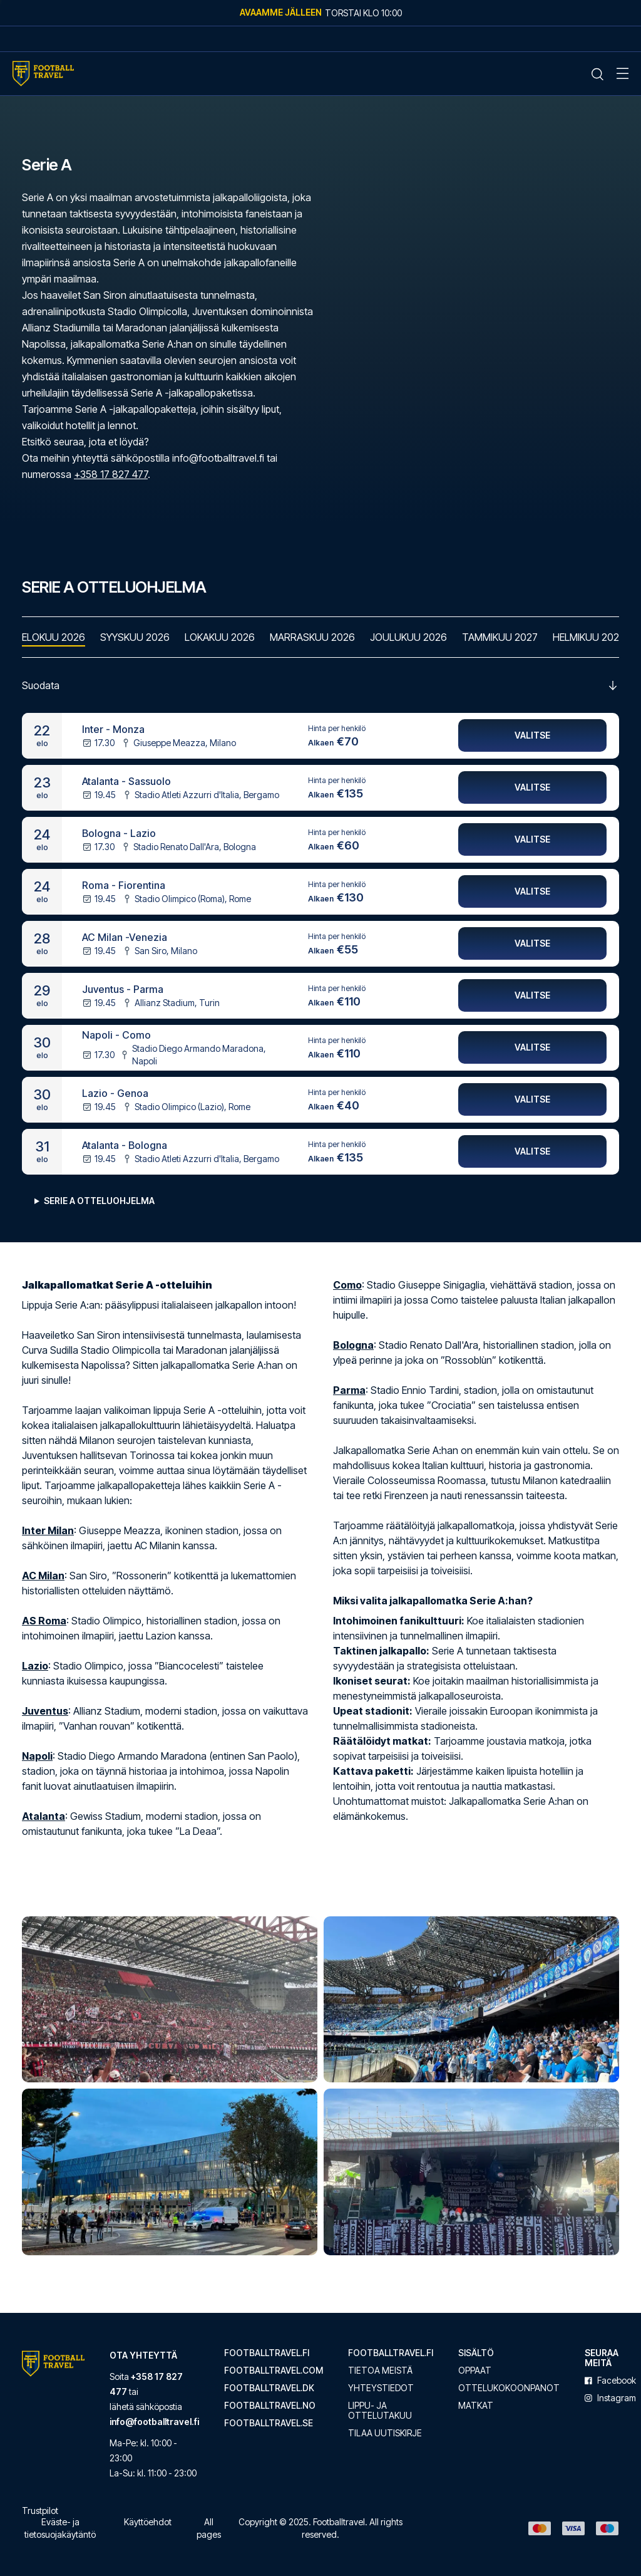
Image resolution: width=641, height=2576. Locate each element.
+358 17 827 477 (111, 474)
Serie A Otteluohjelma (99, 1200)
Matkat (475, 2406)
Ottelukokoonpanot (509, 2388)
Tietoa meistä (380, 2371)
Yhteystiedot (381, 2388)
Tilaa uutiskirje (385, 2433)
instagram (610, 2398)
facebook (610, 2381)
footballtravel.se (268, 2423)
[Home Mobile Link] (43, 73)
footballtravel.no (269, 2406)
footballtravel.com (273, 2371)
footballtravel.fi (266, 2353)
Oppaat (474, 2371)
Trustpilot (40, 2510)
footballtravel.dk (269, 2388)
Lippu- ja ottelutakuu (380, 2411)
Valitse (532, 735)
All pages (209, 2528)
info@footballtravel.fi (154, 2421)
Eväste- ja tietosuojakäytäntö (60, 2528)
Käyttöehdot (148, 2521)
